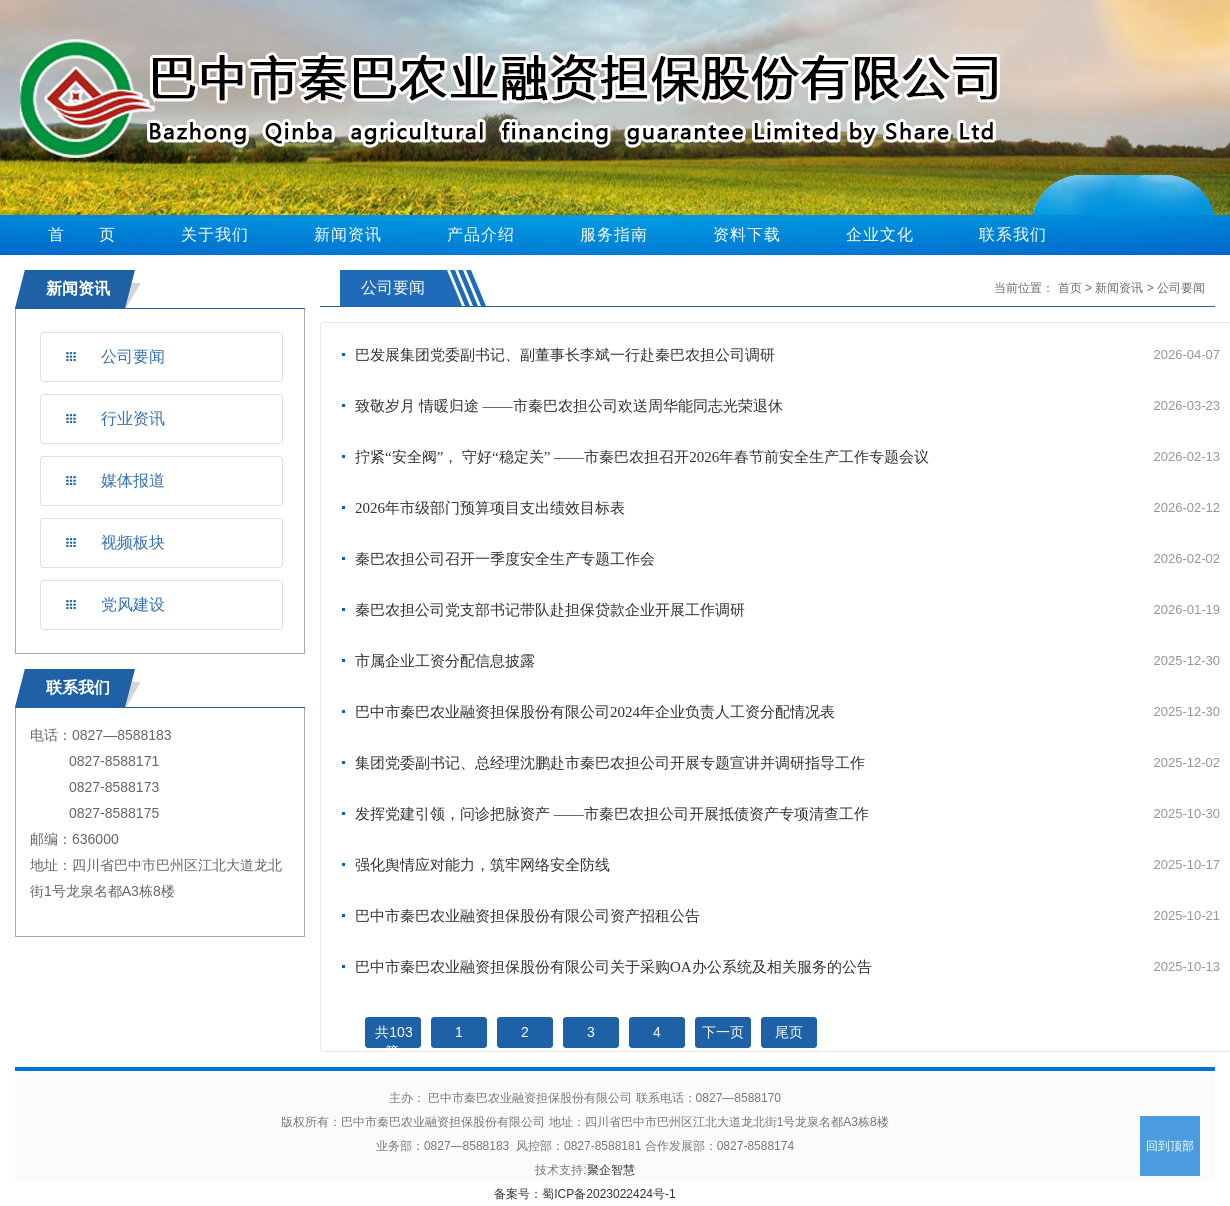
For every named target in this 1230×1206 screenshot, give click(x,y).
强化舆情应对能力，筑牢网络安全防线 (482, 865)
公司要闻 (133, 356)
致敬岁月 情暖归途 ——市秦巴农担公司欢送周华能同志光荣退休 (569, 406)
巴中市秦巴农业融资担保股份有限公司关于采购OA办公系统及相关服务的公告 (613, 967)
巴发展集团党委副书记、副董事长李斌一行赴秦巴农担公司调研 (565, 355)
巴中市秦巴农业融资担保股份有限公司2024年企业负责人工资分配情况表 (595, 712)
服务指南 (614, 234)
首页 (1070, 288)
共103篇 (393, 1041)
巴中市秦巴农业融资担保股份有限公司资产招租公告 (527, 916)
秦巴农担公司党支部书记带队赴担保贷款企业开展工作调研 (550, 610)
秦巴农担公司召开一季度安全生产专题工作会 (505, 559)
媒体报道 (133, 480)
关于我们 (215, 234)
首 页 (82, 234)
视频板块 (133, 542)
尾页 (789, 1032)
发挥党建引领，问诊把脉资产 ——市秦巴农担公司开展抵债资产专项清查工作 (612, 814)
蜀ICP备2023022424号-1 (608, 1194)
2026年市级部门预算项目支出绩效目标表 (490, 508)
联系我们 (1013, 234)
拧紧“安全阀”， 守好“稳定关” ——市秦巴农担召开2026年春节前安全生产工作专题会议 (642, 457)
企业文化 (880, 234)
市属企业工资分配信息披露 (445, 661)
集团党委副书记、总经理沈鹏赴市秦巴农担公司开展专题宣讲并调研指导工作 (610, 763)
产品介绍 (481, 234)
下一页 (723, 1032)
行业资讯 (133, 418)
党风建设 (133, 604)
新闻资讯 (348, 234)
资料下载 (747, 234)
